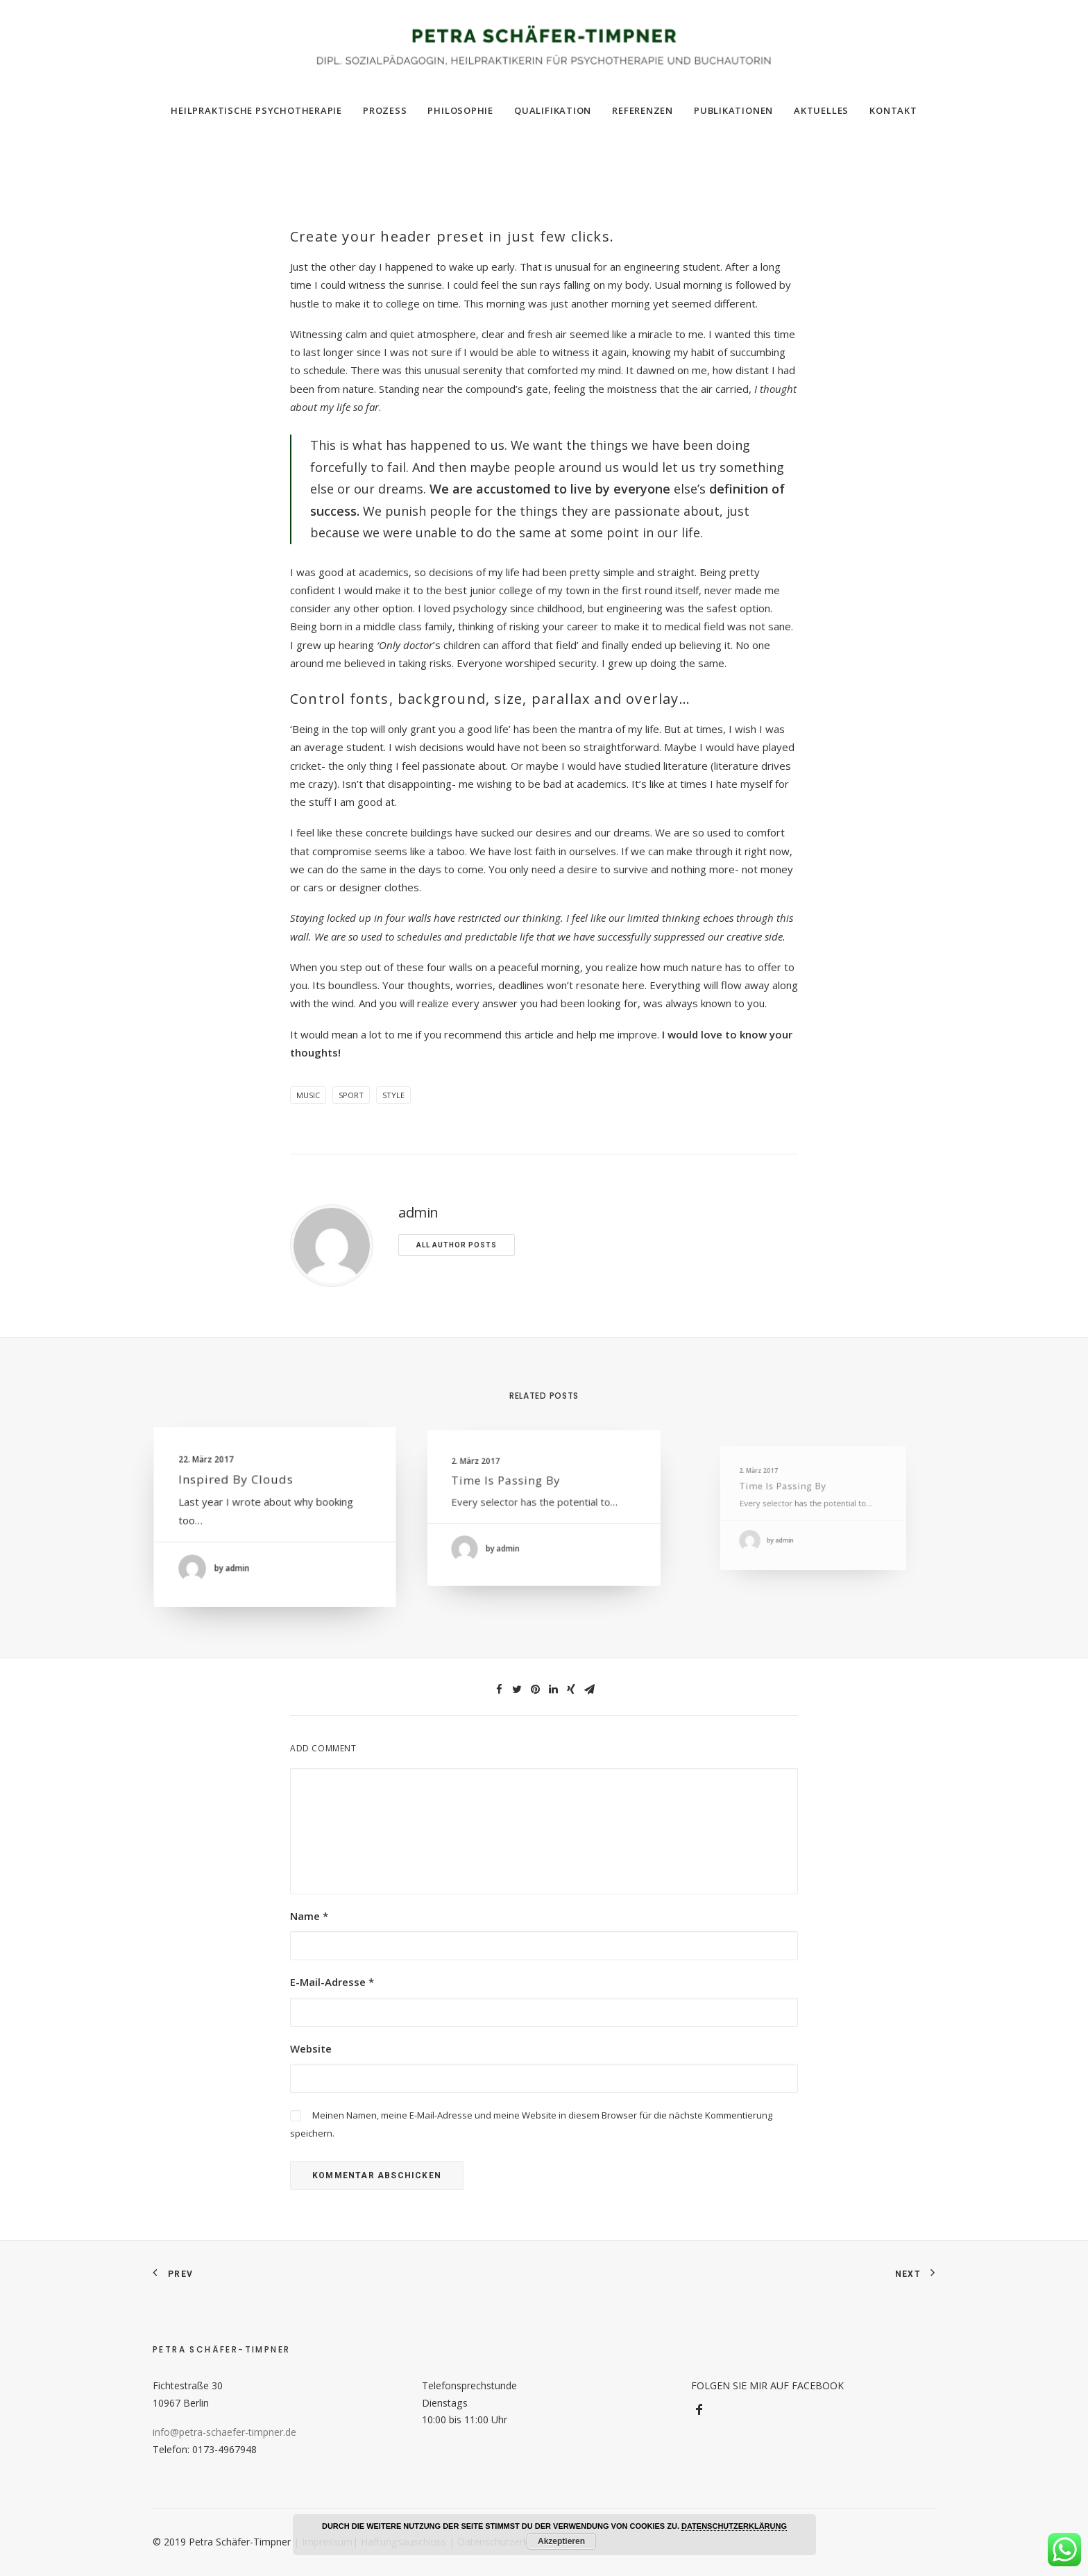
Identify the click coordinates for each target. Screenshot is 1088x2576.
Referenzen (642, 110)
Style (393, 1095)
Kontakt (893, 110)
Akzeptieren (561, 2541)
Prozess (385, 110)
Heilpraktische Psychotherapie (256, 110)
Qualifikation (552, 110)
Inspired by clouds (242, 1485)
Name (309, 1916)
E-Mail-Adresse (332, 1982)
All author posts (456, 1245)
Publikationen (733, 110)
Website (311, 2048)
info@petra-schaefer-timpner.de (224, 2432)
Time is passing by (518, 1489)
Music (308, 1095)
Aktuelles (821, 110)
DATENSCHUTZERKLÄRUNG (734, 2526)
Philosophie (460, 110)
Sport (351, 1095)
